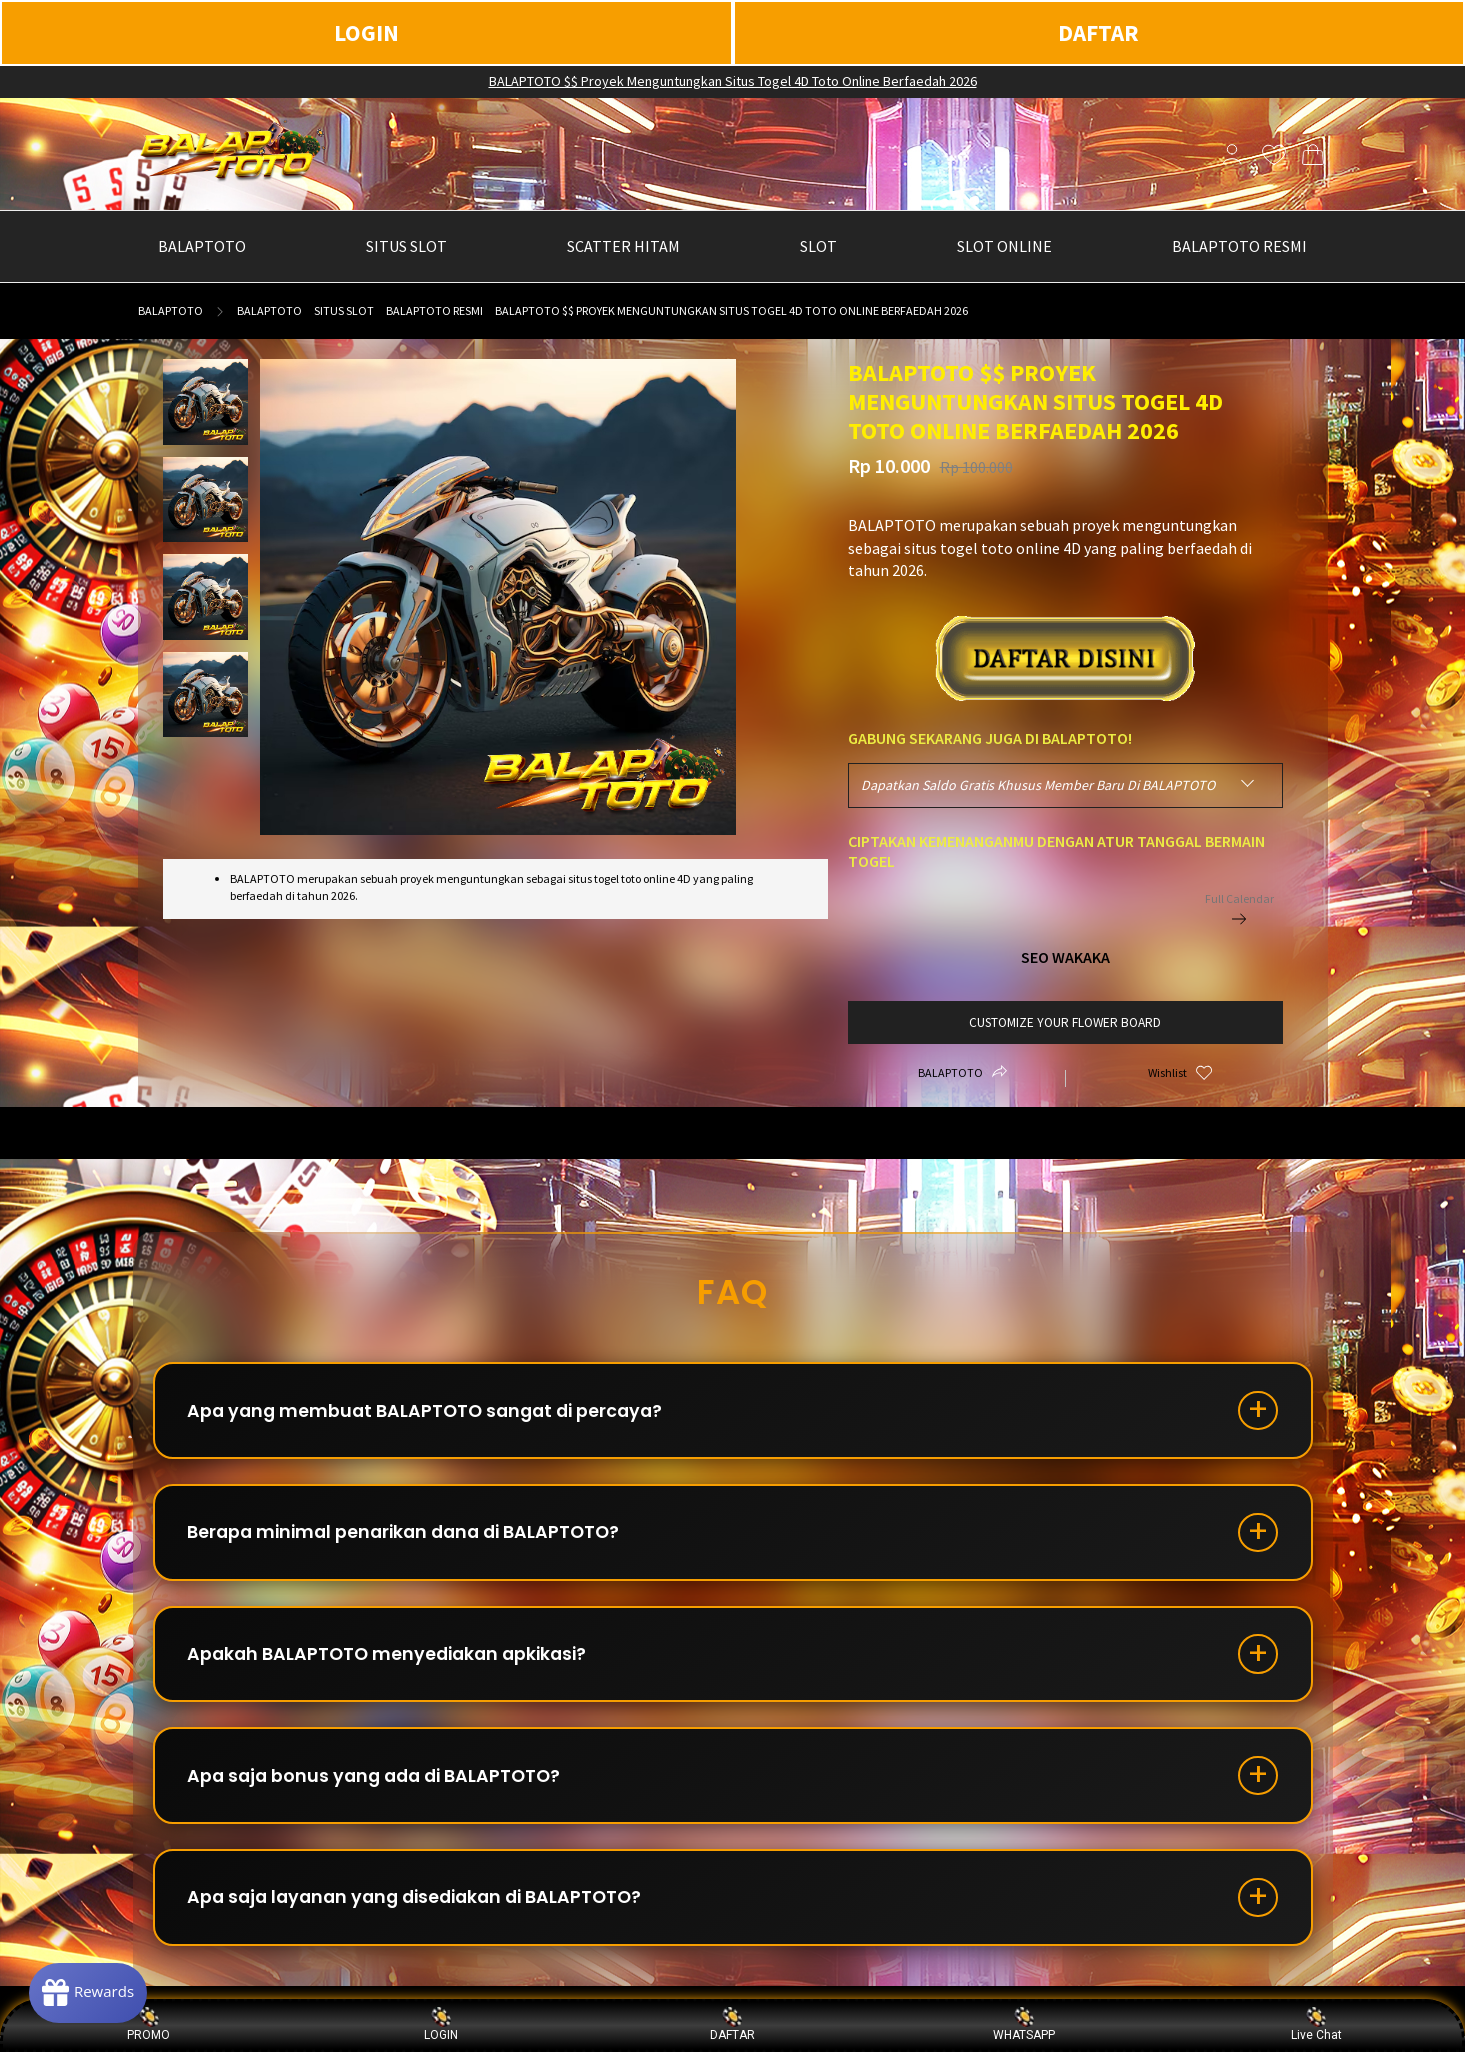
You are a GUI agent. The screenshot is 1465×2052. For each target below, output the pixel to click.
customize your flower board (1065, 1022)
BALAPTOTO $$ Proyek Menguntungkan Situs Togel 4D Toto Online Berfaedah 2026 (733, 81)
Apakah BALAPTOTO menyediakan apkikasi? (395, 1662)
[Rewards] (93, 1992)
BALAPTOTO (170, 310)
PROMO (148, 2024)
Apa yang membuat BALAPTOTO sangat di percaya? (434, 1412)
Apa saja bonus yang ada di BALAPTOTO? (382, 1787)
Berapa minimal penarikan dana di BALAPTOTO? (413, 1537)
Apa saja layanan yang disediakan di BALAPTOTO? (426, 1912)
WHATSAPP (1024, 2024)
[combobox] (1065, 786)
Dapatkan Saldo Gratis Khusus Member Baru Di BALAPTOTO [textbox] (1038, 785)
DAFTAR (1098, 32)
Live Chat (1316, 2024)
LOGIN (366, 32)
